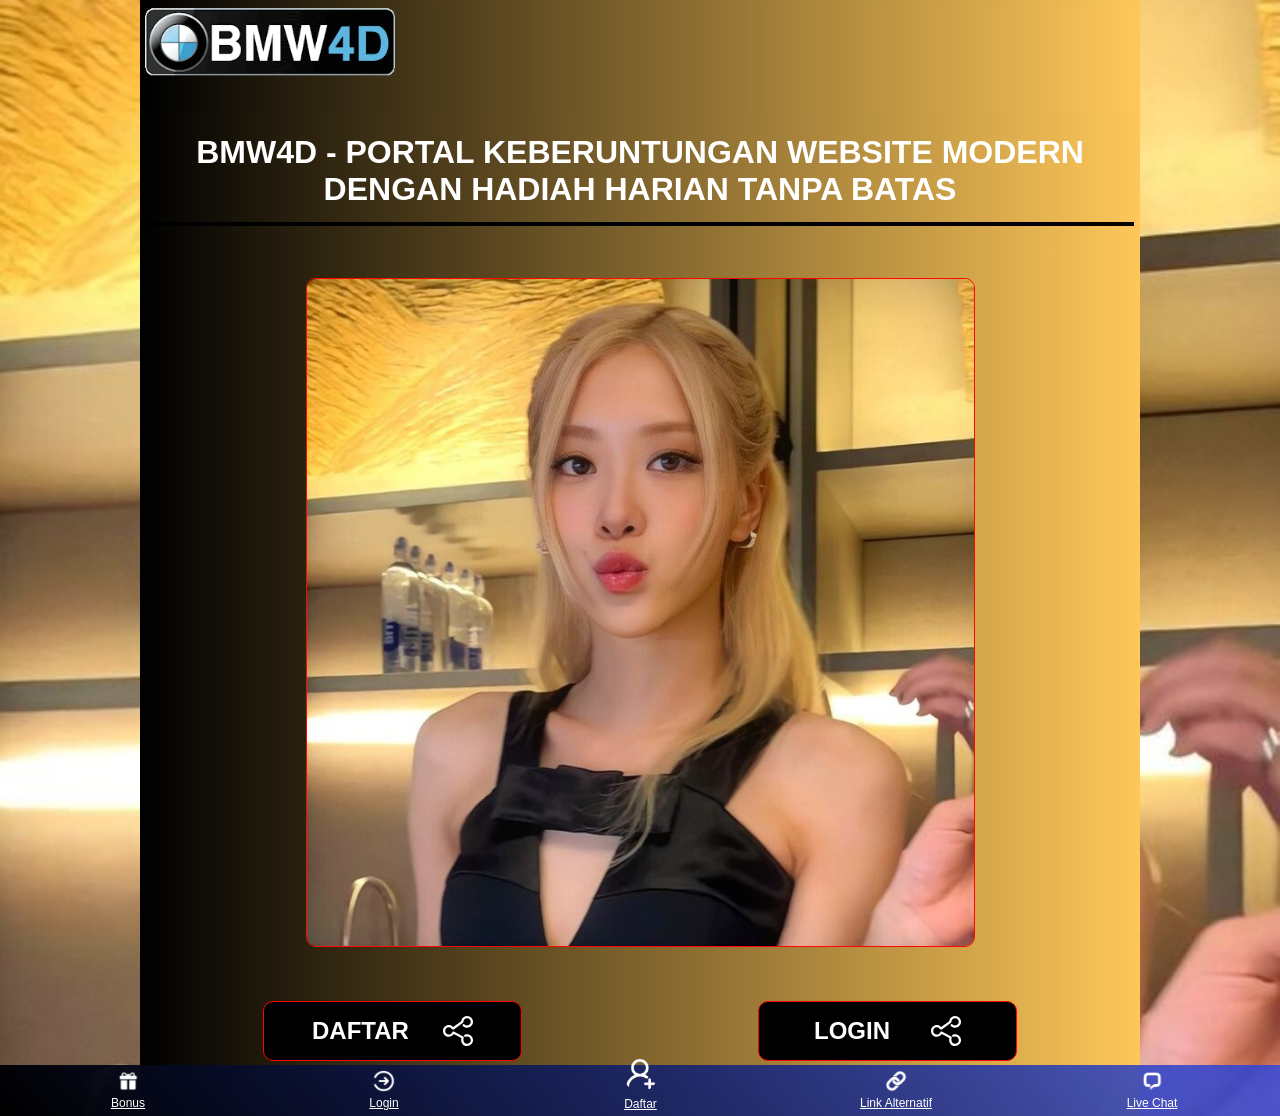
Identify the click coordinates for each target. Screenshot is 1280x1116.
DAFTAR (392, 1031)
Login (383, 1090)
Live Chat (1152, 1090)
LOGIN (887, 1031)
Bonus (128, 1090)
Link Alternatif (896, 1090)
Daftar (640, 1090)
